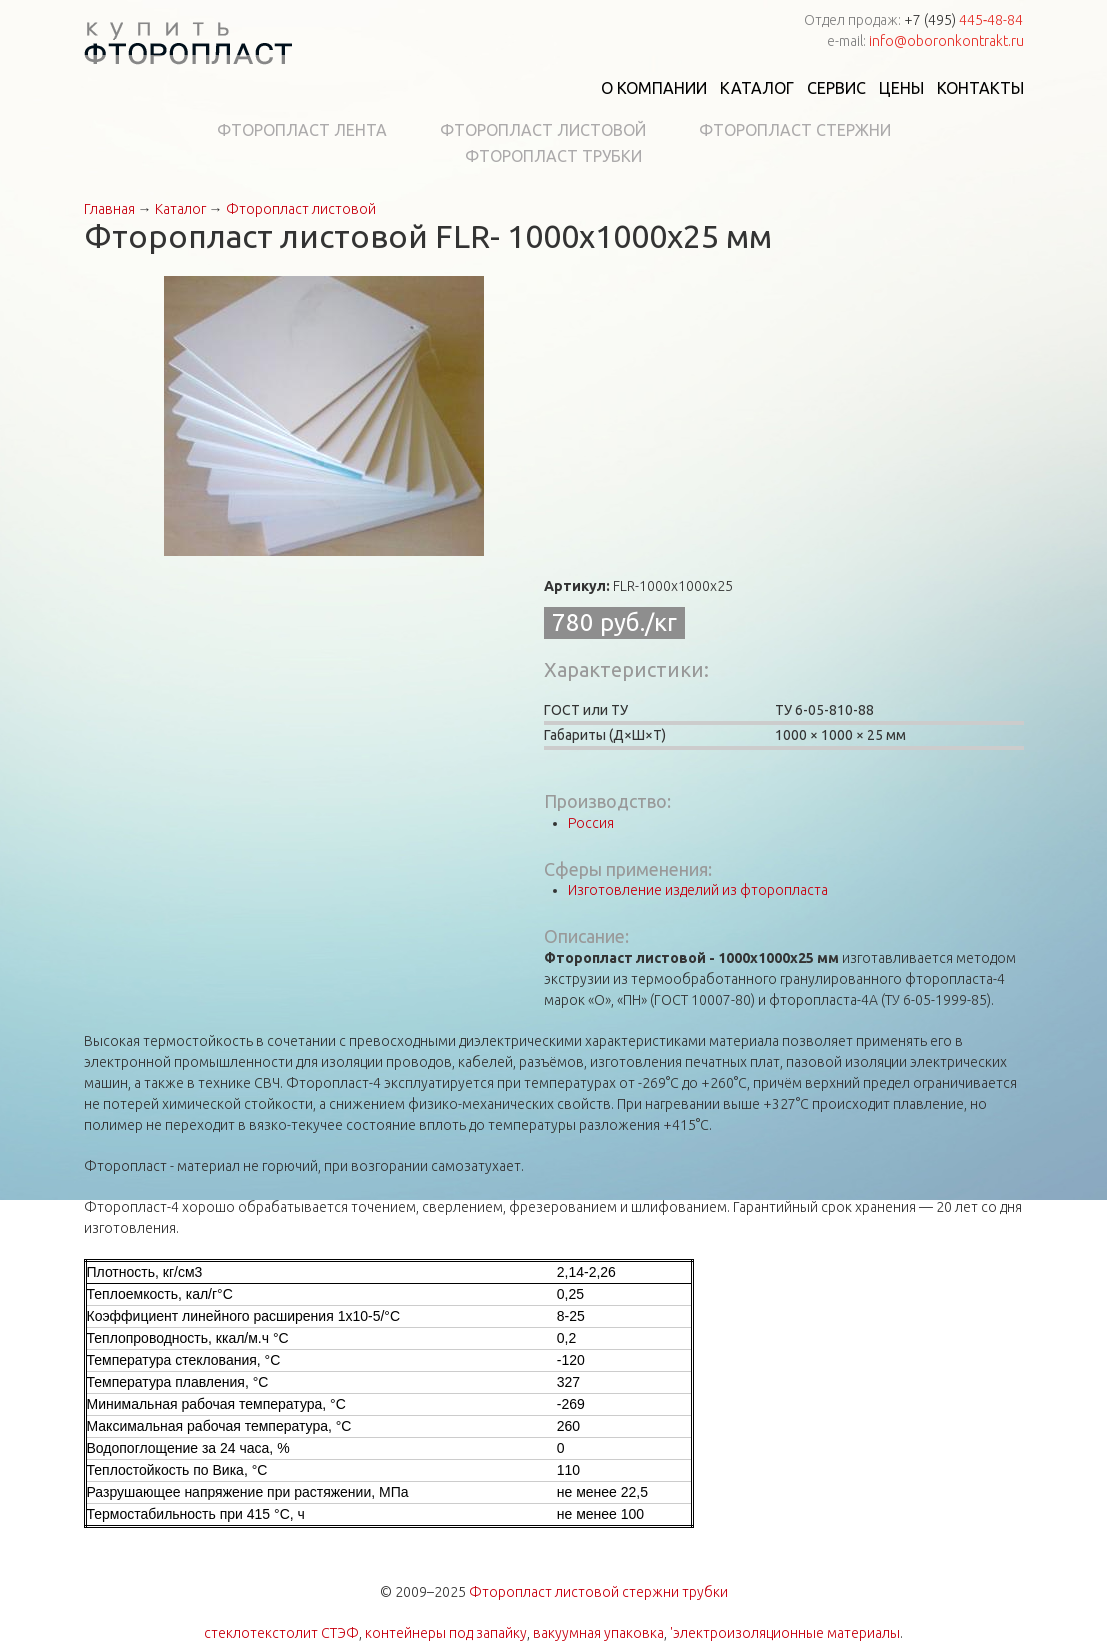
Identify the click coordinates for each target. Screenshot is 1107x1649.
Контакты (980, 88)
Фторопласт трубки (553, 156)
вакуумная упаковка (598, 1633)
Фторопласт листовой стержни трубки (598, 1592)
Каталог (757, 88)
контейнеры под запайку (446, 1633)
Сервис (836, 88)
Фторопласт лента (302, 130)
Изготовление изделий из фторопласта (698, 890)
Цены (901, 88)
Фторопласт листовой (543, 130)
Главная (109, 209)
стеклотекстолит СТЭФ (281, 1633)
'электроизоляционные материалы (785, 1633)
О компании (654, 88)
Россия (591, 823)
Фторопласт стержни (795, 130)
